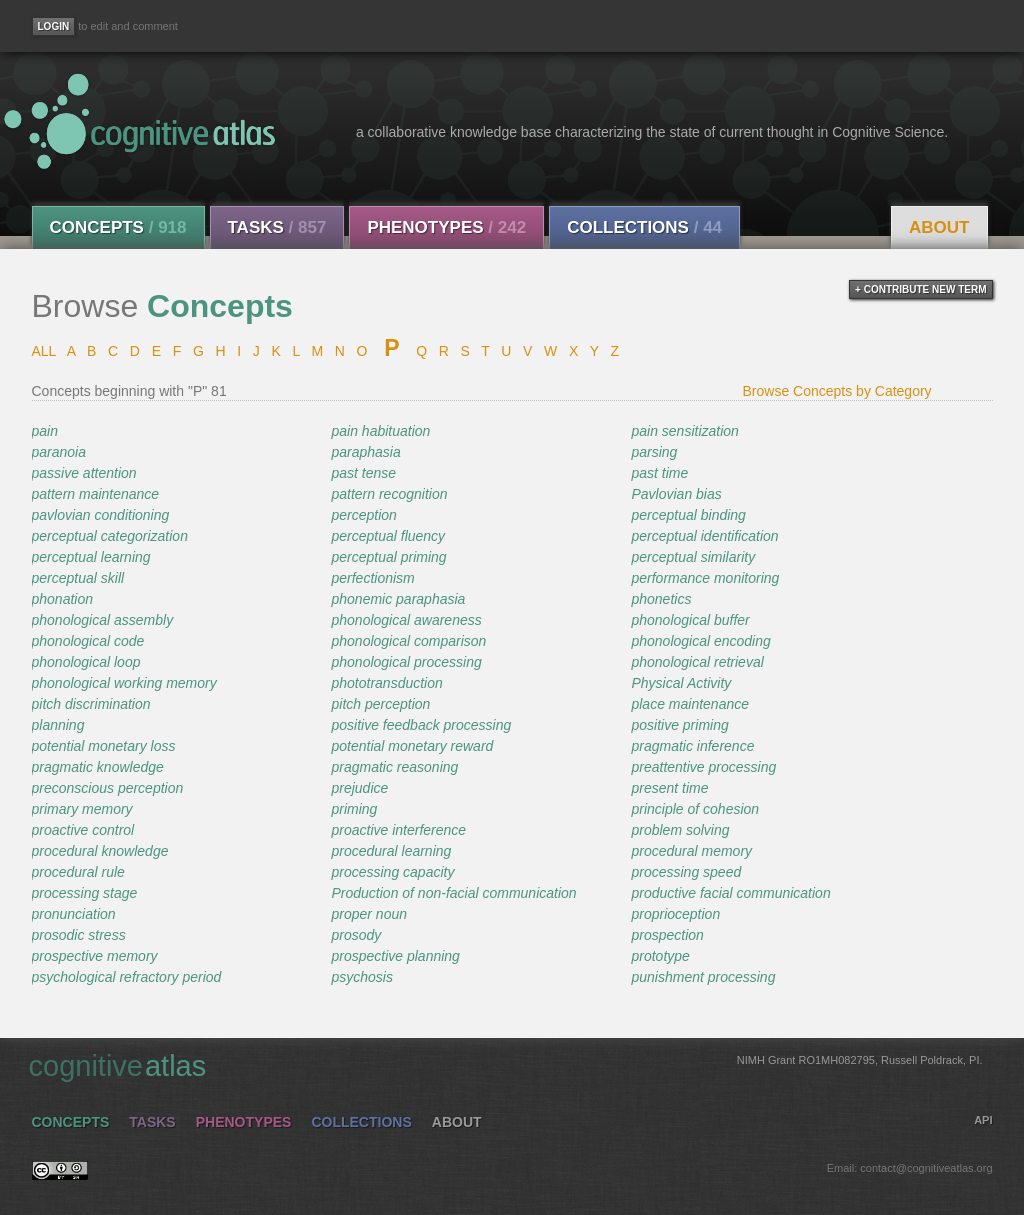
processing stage (85, 893)
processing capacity (392, 872)
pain (45, 431)
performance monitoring (705, 578)
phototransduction (386, 683)
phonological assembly (103, 620)
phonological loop (86, 662)
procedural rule (78, 872)
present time (669, 788)
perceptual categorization (110, 536)
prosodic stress (79, 935)
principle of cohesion (695, 809)
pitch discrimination (91, 704)
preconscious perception (108, 788)
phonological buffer (690, 620)
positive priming (679, 725)
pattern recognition (389, 494)
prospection (667, 935)
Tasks (277, 227)
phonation (63, 599)
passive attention (84, 473)
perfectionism (372, 578)
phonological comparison (408, 641)
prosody (356, 935)
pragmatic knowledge (98, 767)
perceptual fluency (388, 536)
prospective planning (395, 956)
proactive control (83, 830)
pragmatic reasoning (394, 767)
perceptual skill (78, 578)
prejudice (359, 788)
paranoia (59, 452)
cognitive (506, 1065)
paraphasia (365, 452)
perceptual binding (688, 515)
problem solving (680, 830)
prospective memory (95, 956)
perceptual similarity (693, 557)
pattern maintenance (96, 494)
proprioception (675, 914)
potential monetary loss (104, 746)
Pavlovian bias (676, 494)
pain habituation (380, 431)
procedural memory (691, 851)
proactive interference (398, 830)
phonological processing (406, 662)
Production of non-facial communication (453, 893)
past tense (363, 473)
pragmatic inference (692, 746)
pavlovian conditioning (101, 515)
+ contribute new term (920, 289)
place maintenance (690, 704)
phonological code (88, 641)
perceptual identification (704, 536)
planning (58, 725)
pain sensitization (684, 431)
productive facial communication (730, 893)
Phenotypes (446, 227)
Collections (644, 227)
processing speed (686, 872)
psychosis (361, 977)
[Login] (54, 26)
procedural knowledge (100, 851)
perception (363, 515)
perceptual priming (388, 557)
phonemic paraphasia (398, 599)
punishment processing (703, 977)
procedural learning (391, 851)
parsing (654, 452)
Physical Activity (681, 683)
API (983, 1120)
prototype (660, 956)
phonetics (661, 599)
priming (354, 809)
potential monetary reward (412, 746)
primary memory (82, 809)
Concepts (118, 227)
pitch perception (380, 704)
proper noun (369, 914)
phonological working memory (124, 683)
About (939, 227)
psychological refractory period (127, 977)
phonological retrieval (697, 662)
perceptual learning (91, 557)
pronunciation (74, 914)
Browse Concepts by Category (837, 391)
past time (659, 473)
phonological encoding (700, 641)
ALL (44, 351)
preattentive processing (703, 767)
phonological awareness (406, 620)
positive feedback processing (421, 725)
